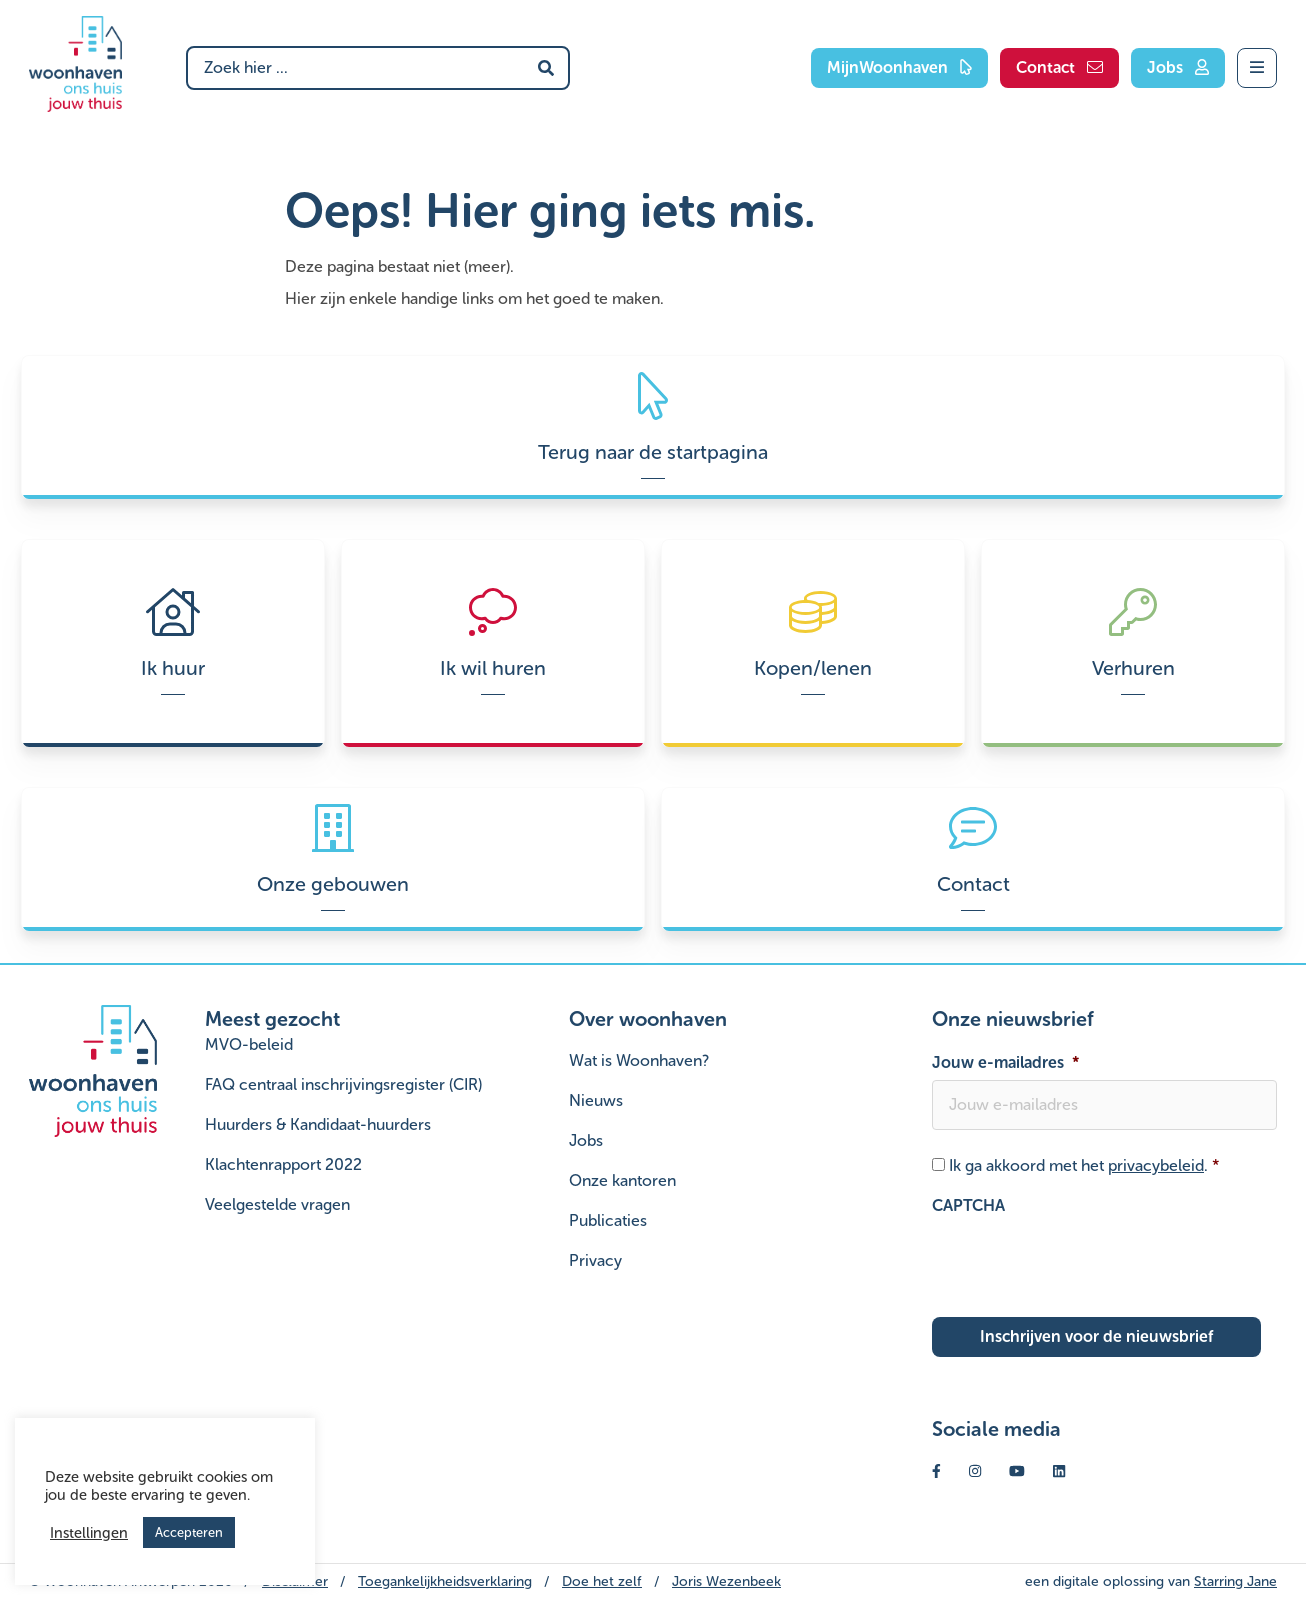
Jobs (586, 1140)
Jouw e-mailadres (1006, 1062)
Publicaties (608, 1220)
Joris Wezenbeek (726, 1581)
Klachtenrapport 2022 (283, 1164)
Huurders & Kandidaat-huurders (318, 1124)
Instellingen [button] (89, 1533)
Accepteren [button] (189, 1532)
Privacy (595, 1260)
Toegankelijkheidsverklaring (445, 1581)
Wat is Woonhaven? (639, 1060)
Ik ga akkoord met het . (1084, 1165)
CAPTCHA (968, 1205)
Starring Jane (1235, 1581)
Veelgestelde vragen (277, 1204)
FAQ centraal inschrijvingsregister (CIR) (343, 1084)
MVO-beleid (249, 1044)
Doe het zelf (602, 1581)
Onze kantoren (622, 1180)
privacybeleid (1156, 1165)
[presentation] (1084, 1262)
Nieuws (596, 1100)
